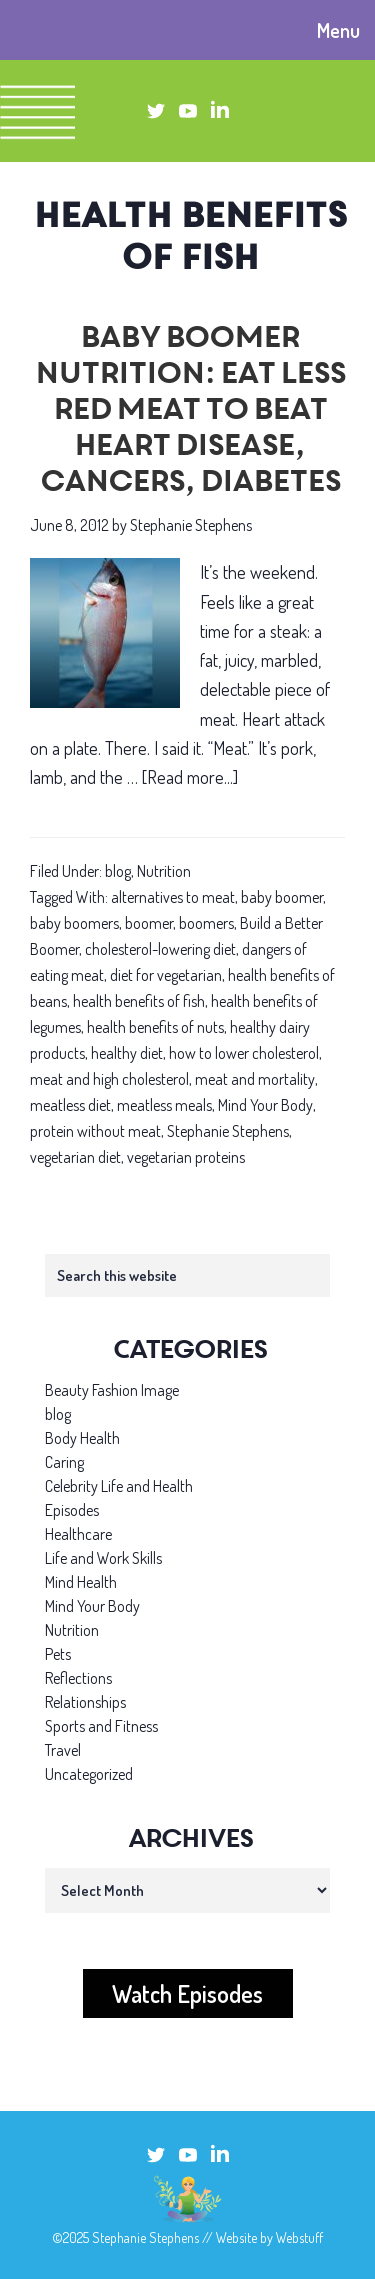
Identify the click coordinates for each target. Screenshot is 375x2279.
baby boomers (74, 923)
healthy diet (127, 1053)
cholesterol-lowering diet (160, 949)
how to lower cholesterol (244, 1053)
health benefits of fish (139, 1001)
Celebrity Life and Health (119, 1486)
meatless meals (164, 1105)
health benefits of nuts (155, 1027)
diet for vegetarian (166, 975)
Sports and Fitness (101, 1726)
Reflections (78, 1678)
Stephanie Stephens (228, 1131)
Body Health (82, 1438)
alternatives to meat (173, 897)
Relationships (85, 1702)
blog (118, 871)
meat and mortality (255, 1079)
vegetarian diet (75, 1157)
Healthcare (78, 1534)
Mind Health (81, 1582)
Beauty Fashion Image (112, 1390)
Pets (58, 1654)
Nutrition (164, 871)
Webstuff (299, 2237)
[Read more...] (190, 777)
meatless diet (70, 1105)
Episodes (72, 1510)
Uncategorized (89, 1774)
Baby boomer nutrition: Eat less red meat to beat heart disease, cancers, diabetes (188, 412)
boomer (149, 923)
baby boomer (282, 897)
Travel (63, 1750)
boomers (206, 923)
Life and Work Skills (103, 1558)
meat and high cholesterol (109, 1079)
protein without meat (95, 1131)
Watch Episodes (187, 1993)
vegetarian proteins (186, 1157)
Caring (64, 1462)
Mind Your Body (265, 1105)
